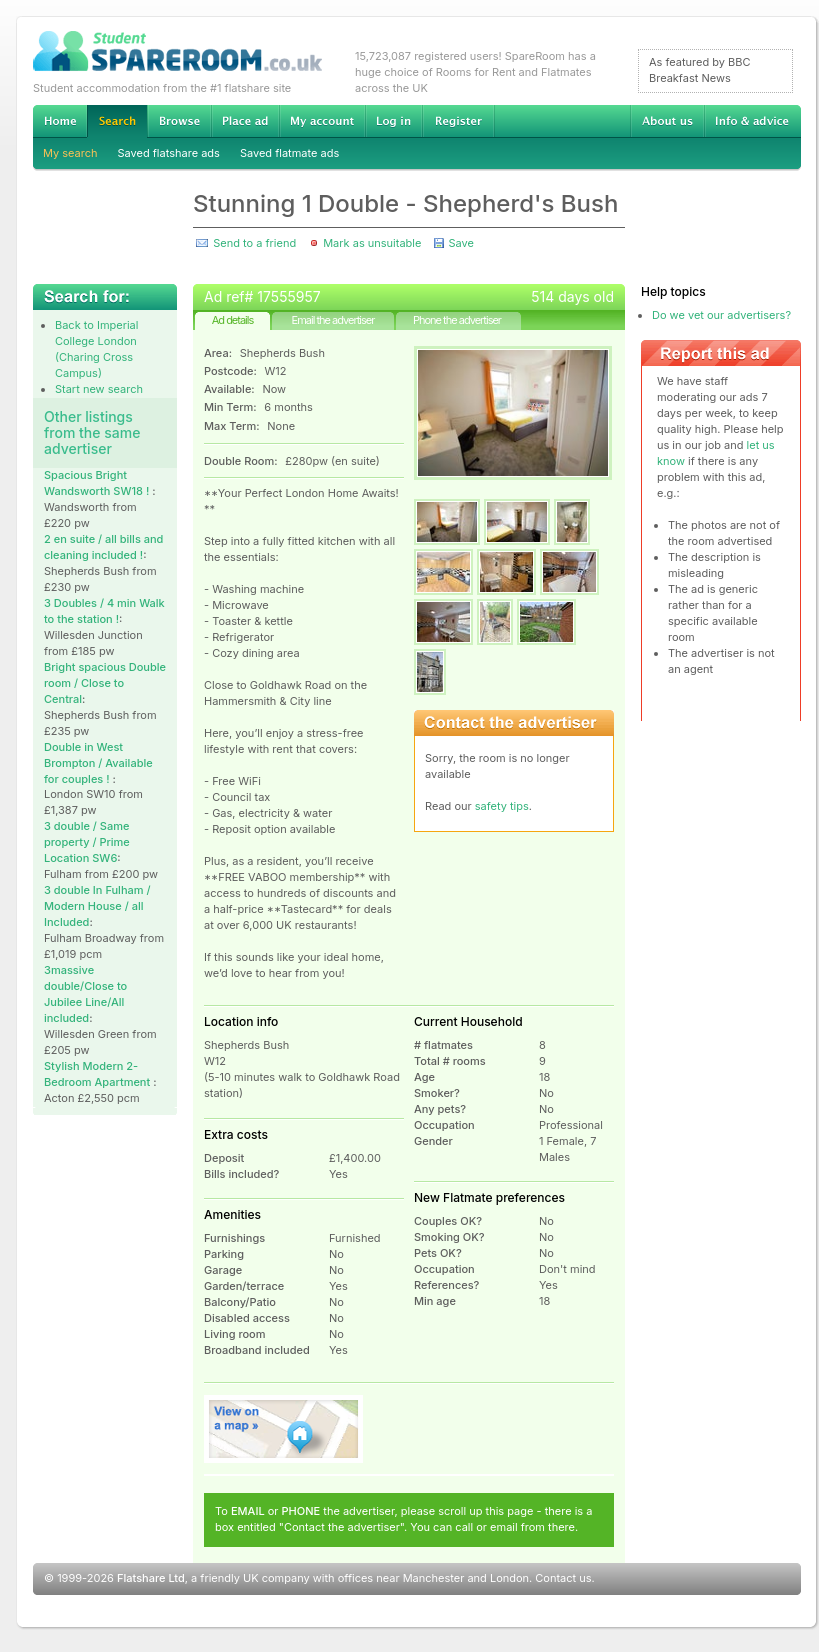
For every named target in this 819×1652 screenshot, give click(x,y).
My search (70, 153)
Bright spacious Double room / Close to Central (105, 683)
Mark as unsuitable (372, 243)
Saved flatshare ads (169, 153)
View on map (284, 1429)
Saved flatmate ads (289, 153)
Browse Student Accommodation (179, 121)
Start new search (99, 389)
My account (322, 121)
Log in (393, 121)
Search (117, 121)
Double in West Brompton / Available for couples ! (98, 763)
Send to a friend (254, 243)
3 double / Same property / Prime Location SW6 (87, 842)
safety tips (502, 806)
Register (458, 121)
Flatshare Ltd (151, 1578)
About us (667, 121)
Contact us (563, 1578)
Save (460, 243)
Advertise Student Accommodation (245, 121)
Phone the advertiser (457, 320)
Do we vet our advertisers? (721, 315)
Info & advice (752, 121)
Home (60, 121)
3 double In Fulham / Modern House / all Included (97, 906)
